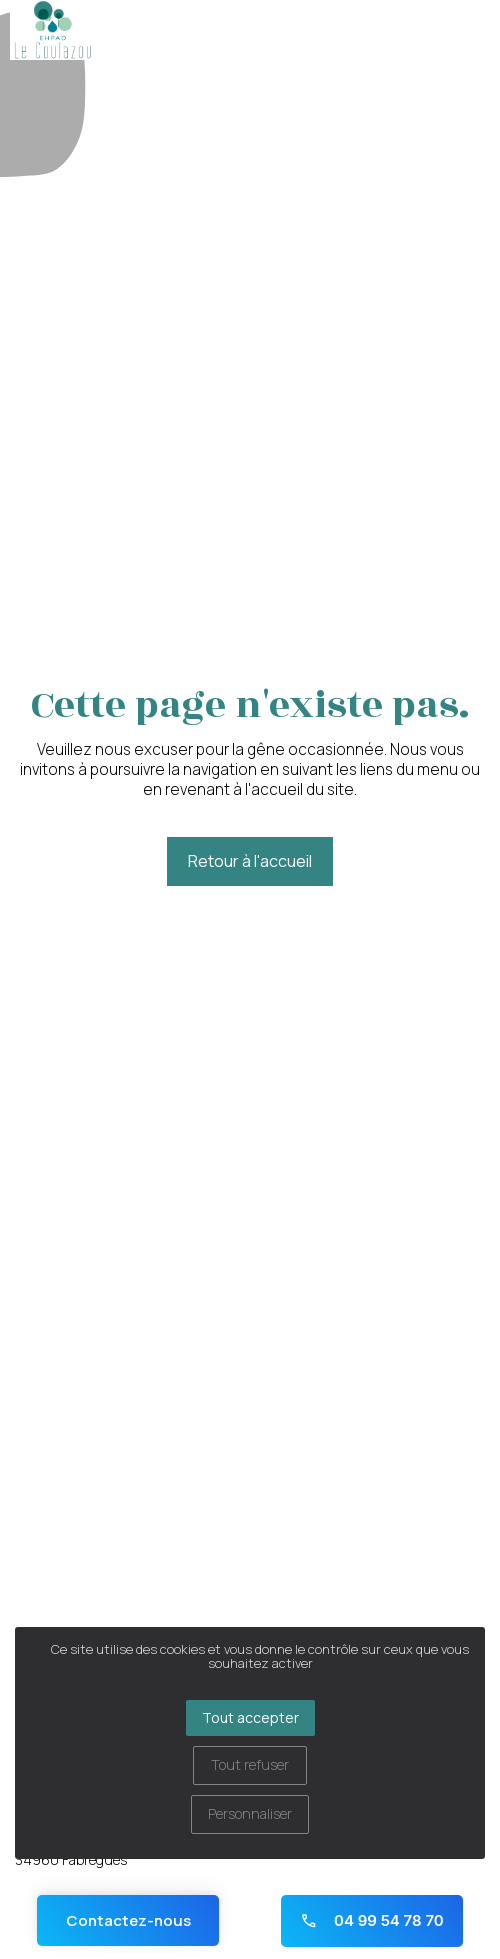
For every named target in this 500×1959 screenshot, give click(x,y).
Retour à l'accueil (250, 861)
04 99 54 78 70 (372, 1920)
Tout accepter (250, 1717)
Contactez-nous (128, 1920)
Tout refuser (250, 1764)
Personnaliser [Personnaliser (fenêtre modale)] (250, 1813)
